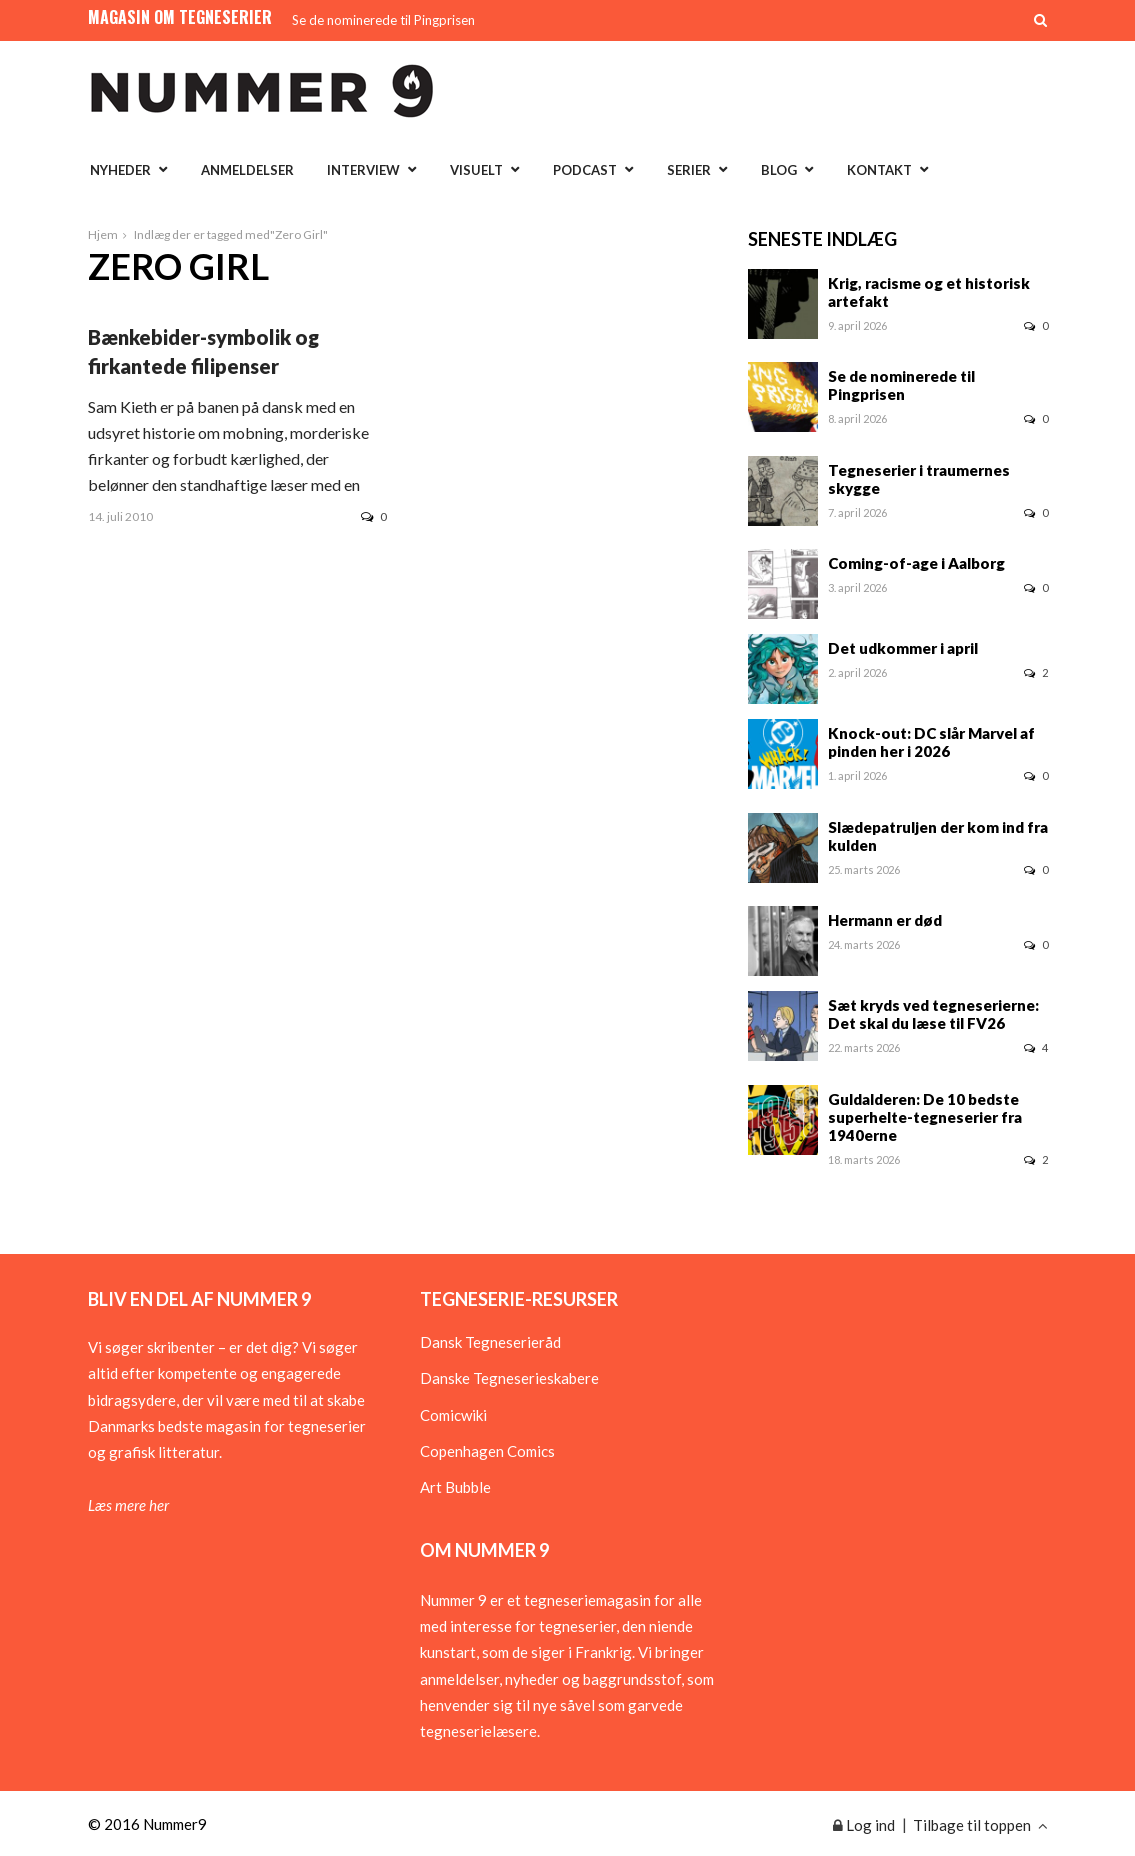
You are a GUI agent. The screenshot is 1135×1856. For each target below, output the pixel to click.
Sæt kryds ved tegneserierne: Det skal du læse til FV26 (933, 1014)
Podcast (585, 170)
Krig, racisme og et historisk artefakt (929, 292)
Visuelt (476, 170)
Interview (363, 170)
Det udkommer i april (903, 648)
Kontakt (879, 170)
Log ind (864, 1825)
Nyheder (120, 170)
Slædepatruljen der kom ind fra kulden (938, 836)
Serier (689, 170)
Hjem (103, 234)
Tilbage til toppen (980, 1825)
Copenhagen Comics (487, 1451)
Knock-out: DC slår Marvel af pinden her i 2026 (931, 742)
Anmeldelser (247, 170)
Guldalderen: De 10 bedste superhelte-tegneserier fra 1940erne (925, 1117)
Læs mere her (128, 1505)
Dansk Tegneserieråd (490, 1342)
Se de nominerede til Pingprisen (383, 20)
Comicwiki (453, 1415)
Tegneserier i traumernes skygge (919, 479)
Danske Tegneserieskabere (509, 1378)
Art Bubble (455, 1487)
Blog (779, 170)
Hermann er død (885, 920)
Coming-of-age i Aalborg (916, 563)
